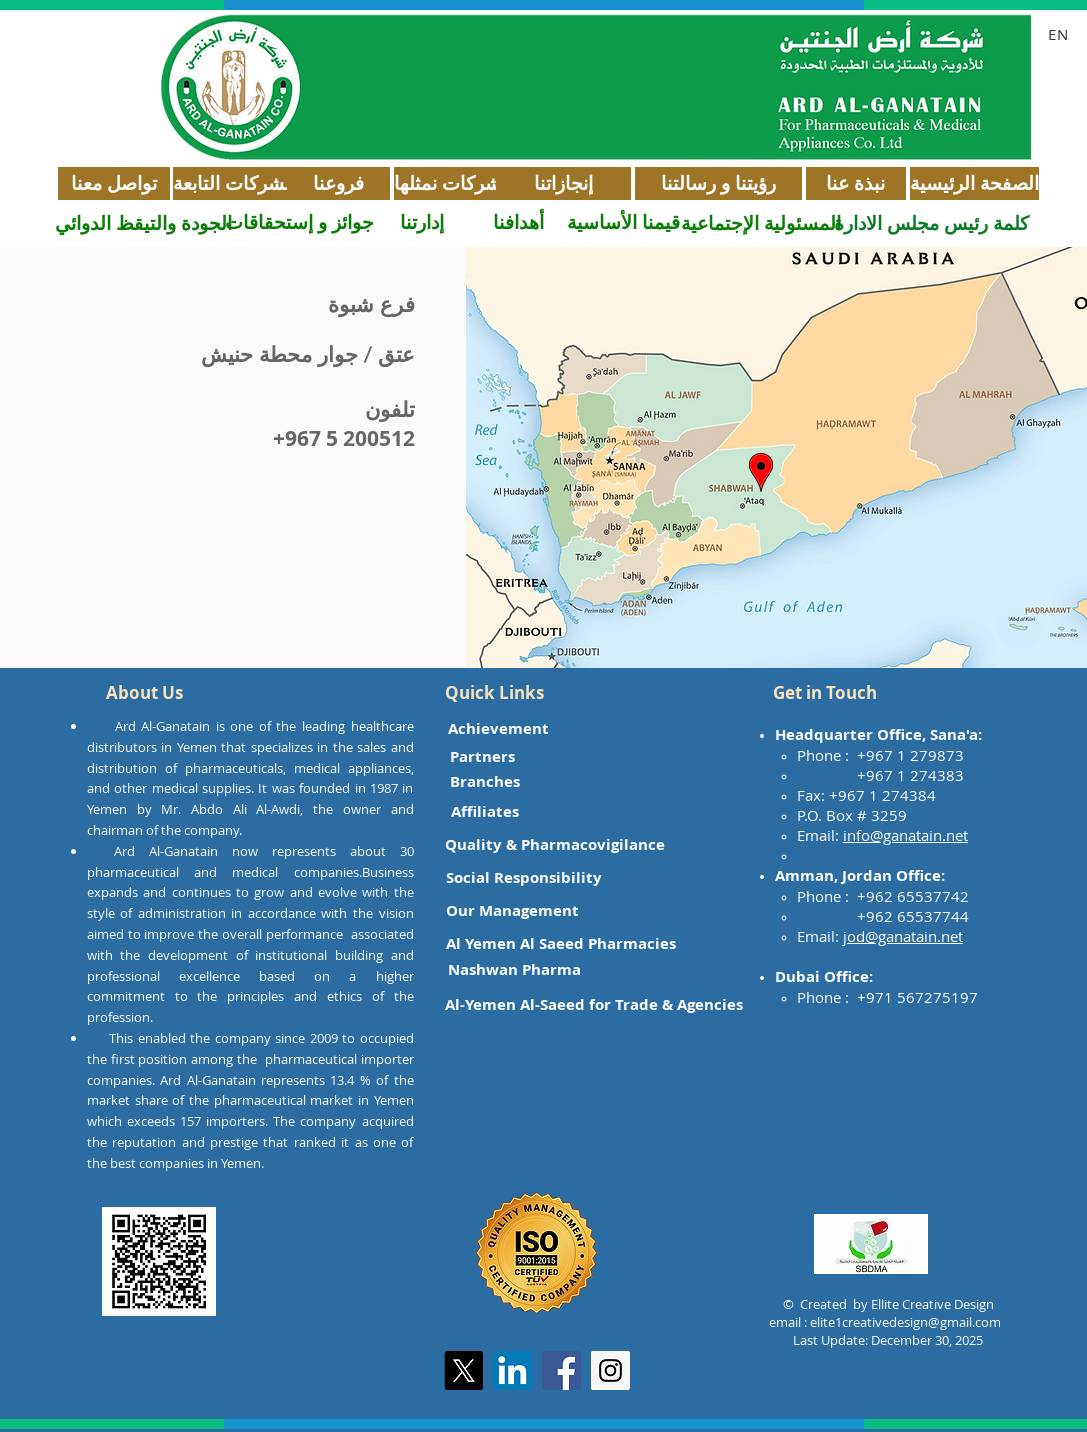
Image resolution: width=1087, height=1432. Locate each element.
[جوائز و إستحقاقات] (299, 222)
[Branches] (485, 781)
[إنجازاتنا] (563, 183)
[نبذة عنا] (856, 183)
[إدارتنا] (422, 222)
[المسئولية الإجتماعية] (761, 223)
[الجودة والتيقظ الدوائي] (143, 223)
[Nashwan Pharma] (514, 969)
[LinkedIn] (512, 1370)
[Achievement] (499, 728)
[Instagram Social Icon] (610, 1370)
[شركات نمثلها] (447, 183)
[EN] (1061, 34)
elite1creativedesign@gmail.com (905, 1322)
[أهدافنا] (519, 222)
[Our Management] (512, 910)
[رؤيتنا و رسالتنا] (718, 183)
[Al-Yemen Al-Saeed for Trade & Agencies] (594, 1004)
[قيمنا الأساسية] (623, 222)
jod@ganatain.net (903, 936)
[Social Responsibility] (524, 877)
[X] (463, 1370)
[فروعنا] (338, 183)
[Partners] (483, 756)
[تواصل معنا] (114, 183)
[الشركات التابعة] (234, 183)
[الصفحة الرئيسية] (974, 183)
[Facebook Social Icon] (561, 1370)
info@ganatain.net (905, 835)
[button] (145, 693)
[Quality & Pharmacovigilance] (555, 844)
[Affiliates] (485, 811)
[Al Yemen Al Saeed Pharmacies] (561, 943)
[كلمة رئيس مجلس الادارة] (931, 223)
